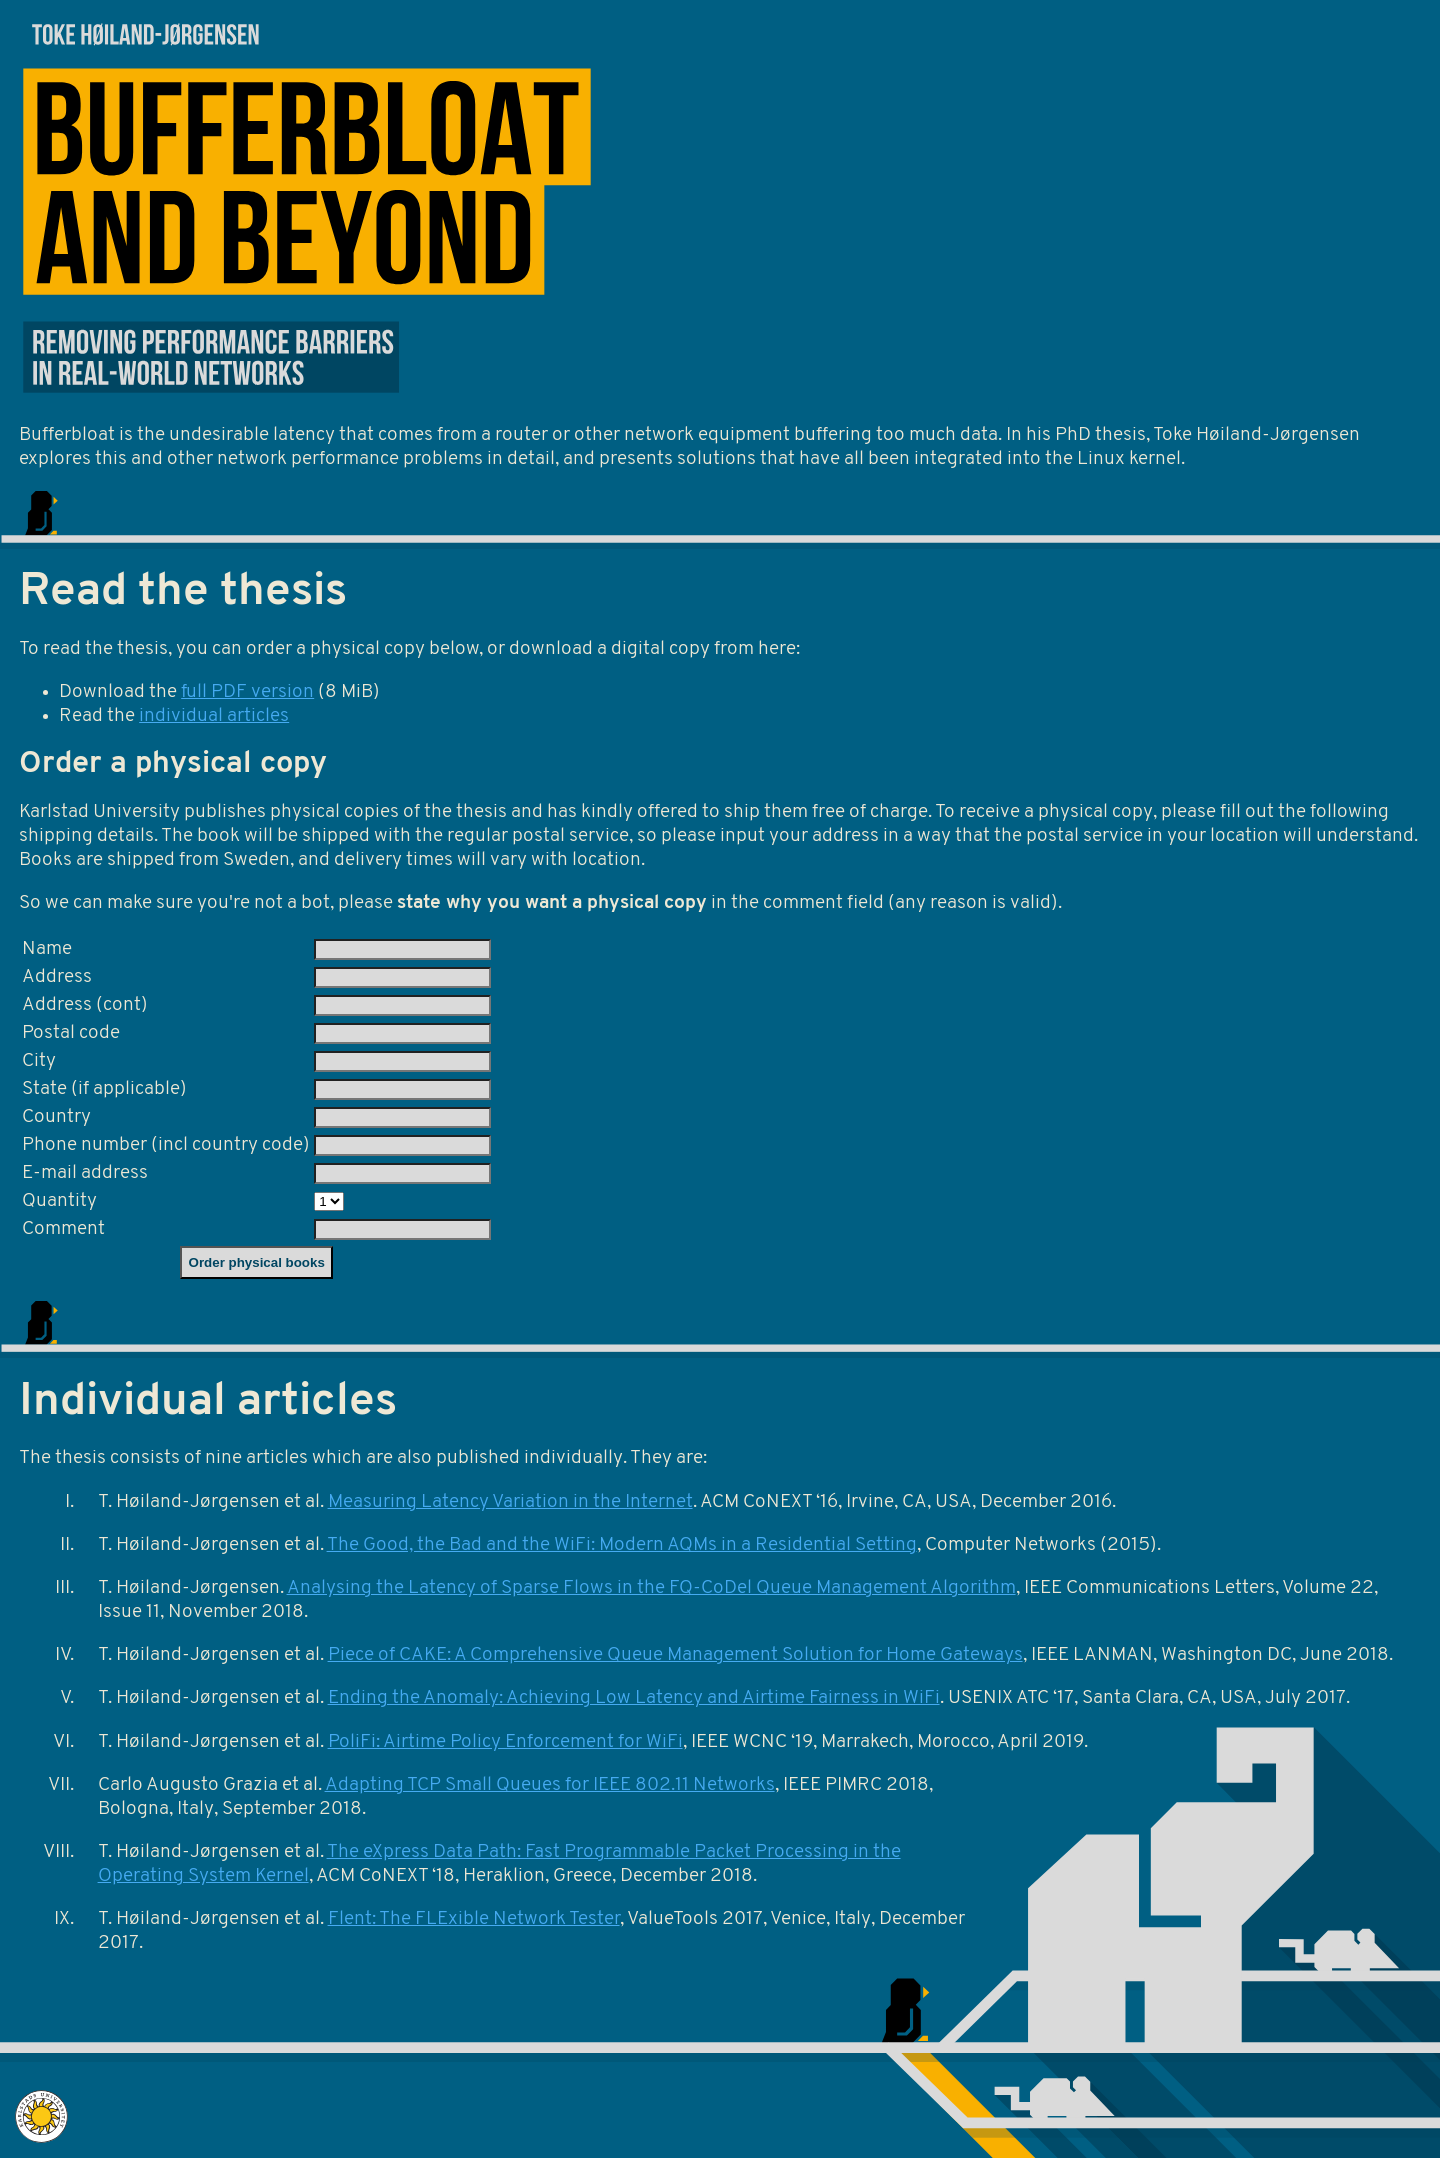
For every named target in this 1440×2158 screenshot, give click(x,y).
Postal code (71, 1033)
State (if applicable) (104, 1089)
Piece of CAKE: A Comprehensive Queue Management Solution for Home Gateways (675, 1655)
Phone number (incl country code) (166, 1145)
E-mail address (85, 1173)
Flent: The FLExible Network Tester (474, 1919)
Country (56, 1117)
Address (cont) (85, 1005)
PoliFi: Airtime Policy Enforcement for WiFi (505, 1742)
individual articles (214, 716)
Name (47, 949)
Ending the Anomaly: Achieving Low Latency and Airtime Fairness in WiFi (634, 1698)
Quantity (59, 1201)
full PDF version (247, 692)
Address (57, 977)
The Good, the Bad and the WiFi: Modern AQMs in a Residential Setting (622, 1545)
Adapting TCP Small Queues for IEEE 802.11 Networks (550, 1785)
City (39, 1061)
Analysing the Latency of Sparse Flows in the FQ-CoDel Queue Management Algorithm (651, 1588)
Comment (63, 1229)
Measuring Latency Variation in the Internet (510, 1502)
